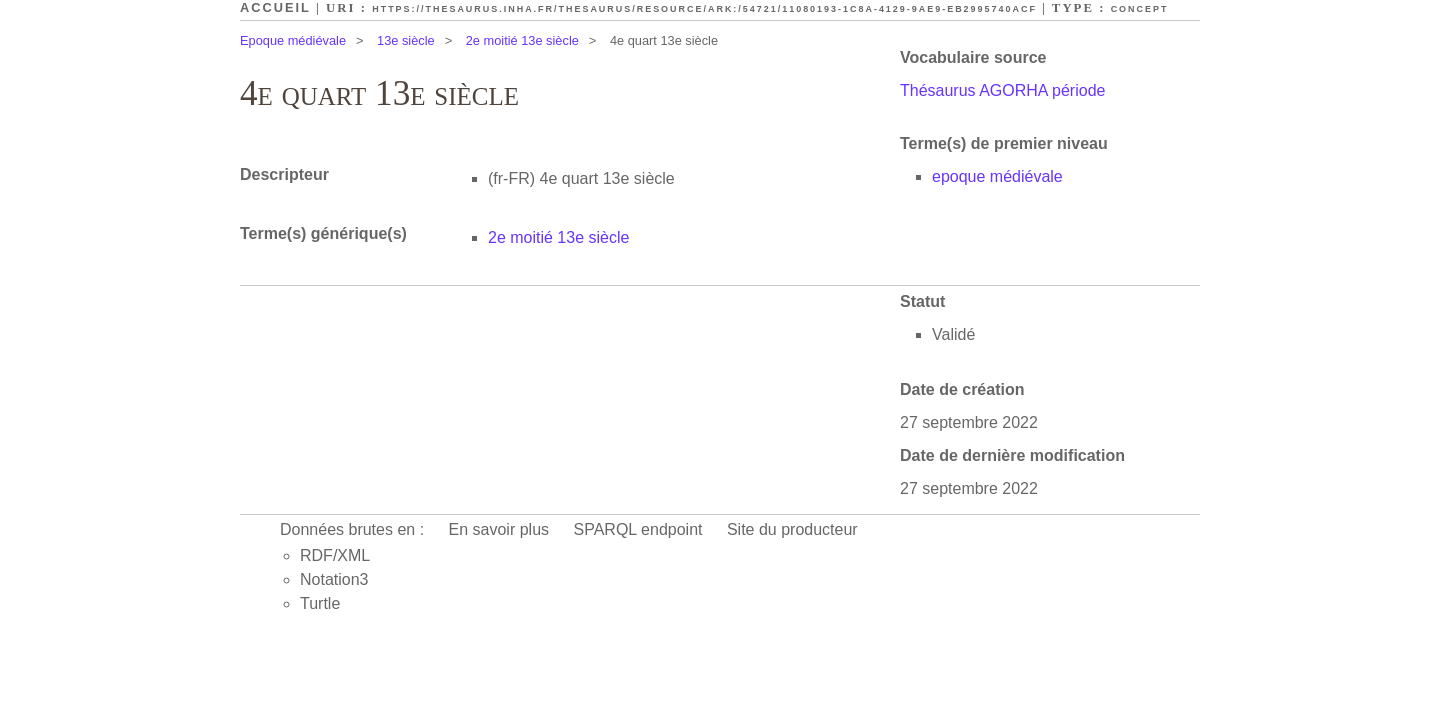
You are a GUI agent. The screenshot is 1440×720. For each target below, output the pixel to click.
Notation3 (334, 579)
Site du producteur (792, 529)
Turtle (320, 603)
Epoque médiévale (293, 40)
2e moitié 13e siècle (522, 40)
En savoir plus (499, 529)
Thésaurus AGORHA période (1002, 90)
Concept (1140, 9)
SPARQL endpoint (638, 529)
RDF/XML (335, 555)
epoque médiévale (997, 176)
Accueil (275, 7)
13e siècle (406, 40)
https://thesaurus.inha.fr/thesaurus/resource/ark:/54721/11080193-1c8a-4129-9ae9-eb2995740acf (704, 9)
